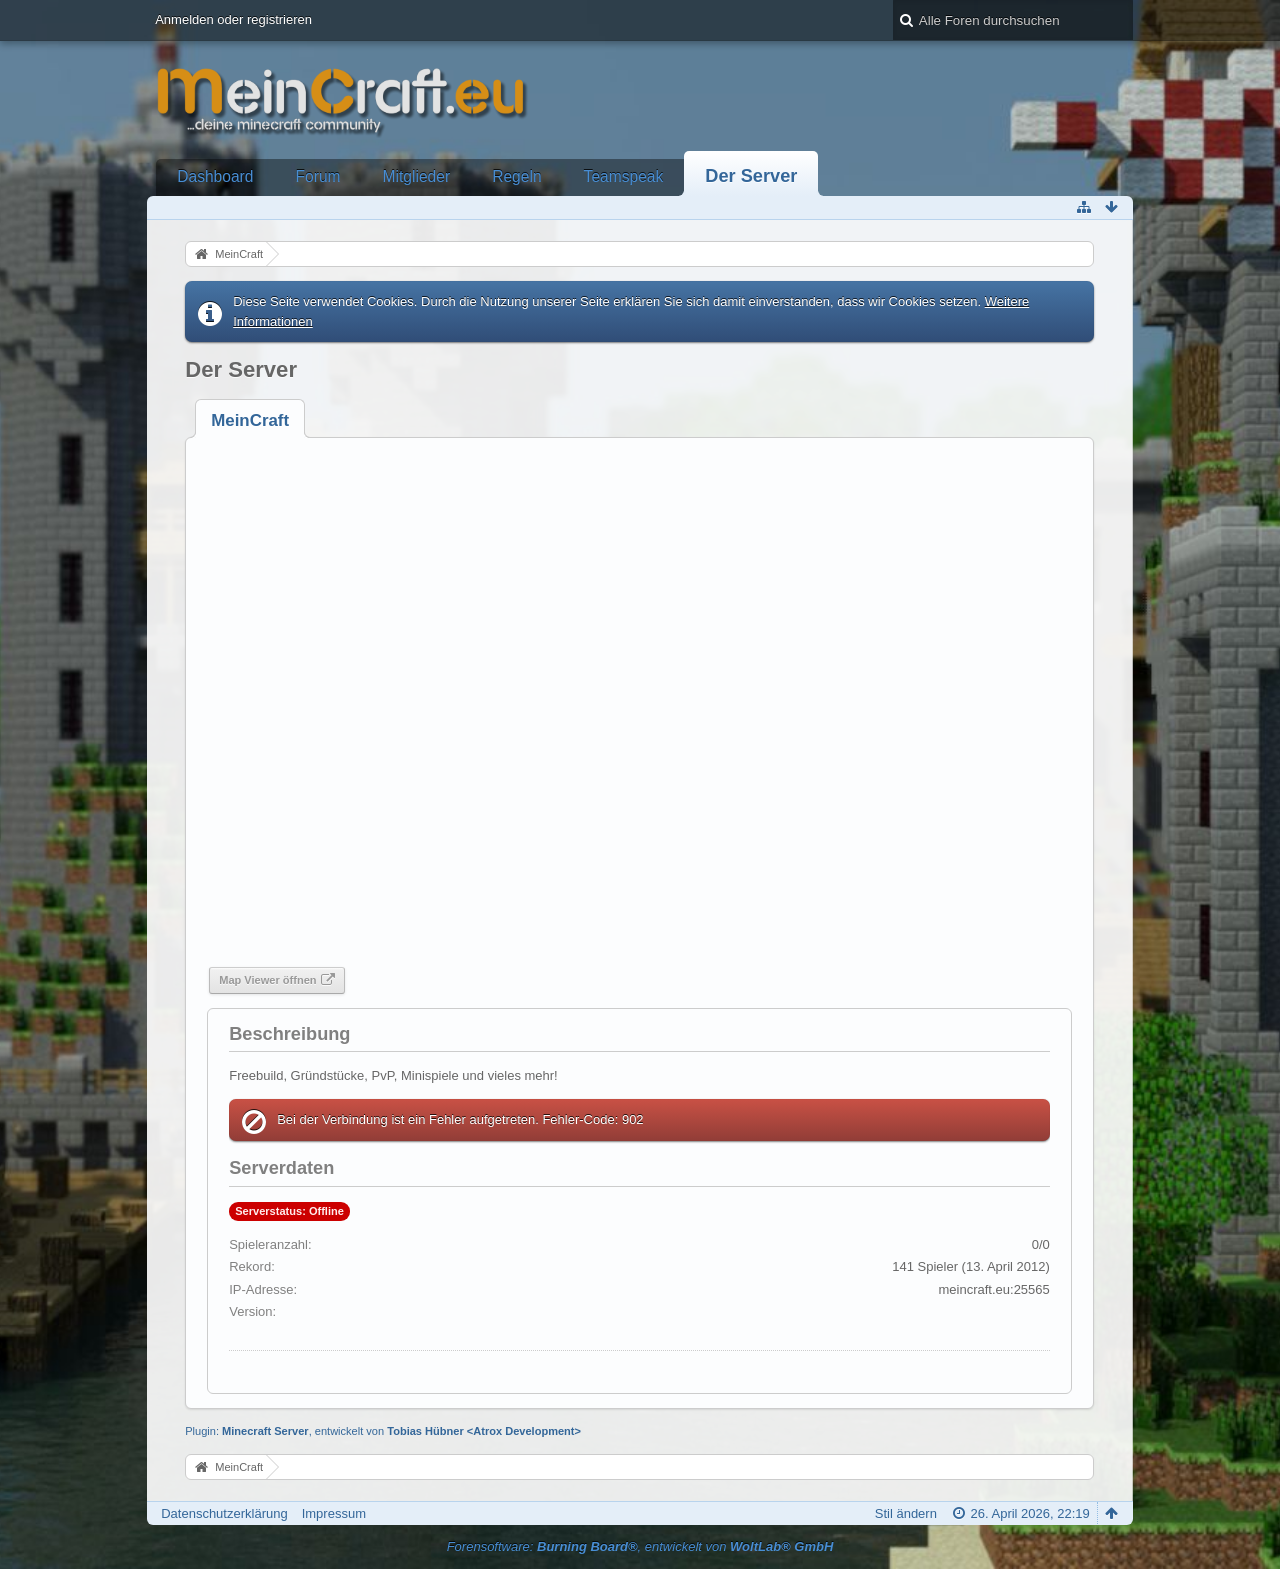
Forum (318, 176)
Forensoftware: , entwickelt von (640, 1546)
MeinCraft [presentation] (250, 420)
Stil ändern (906, 1513)
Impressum (334, 1513)
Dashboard (215, 176)
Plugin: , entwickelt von (383, 1431)
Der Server (751, 176)
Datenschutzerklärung (224, 1513)
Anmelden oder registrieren (233, 19)
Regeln (516, 176)
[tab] (250, 420)
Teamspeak (624, 176)
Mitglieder (417, 176)
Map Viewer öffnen (267, 980)
